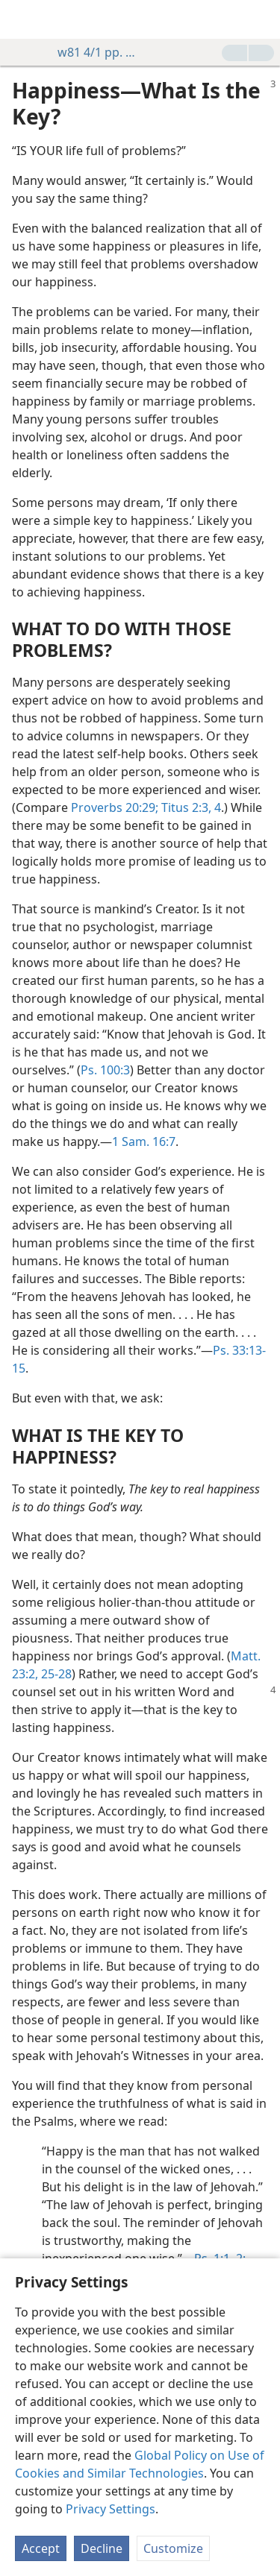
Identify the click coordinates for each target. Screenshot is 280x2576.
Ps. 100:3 (105, 1070)
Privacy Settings (110, 2509)
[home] (22, 19)
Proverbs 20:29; (114, 807)
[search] (261, 19)
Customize (173, 2548)
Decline (101, 2548)
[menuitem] (22, 19)
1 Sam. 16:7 (143, 1141)
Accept (41, 2548)
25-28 (55, 1674)
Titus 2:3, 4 (189, 807)
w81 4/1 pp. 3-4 (91, 52)
